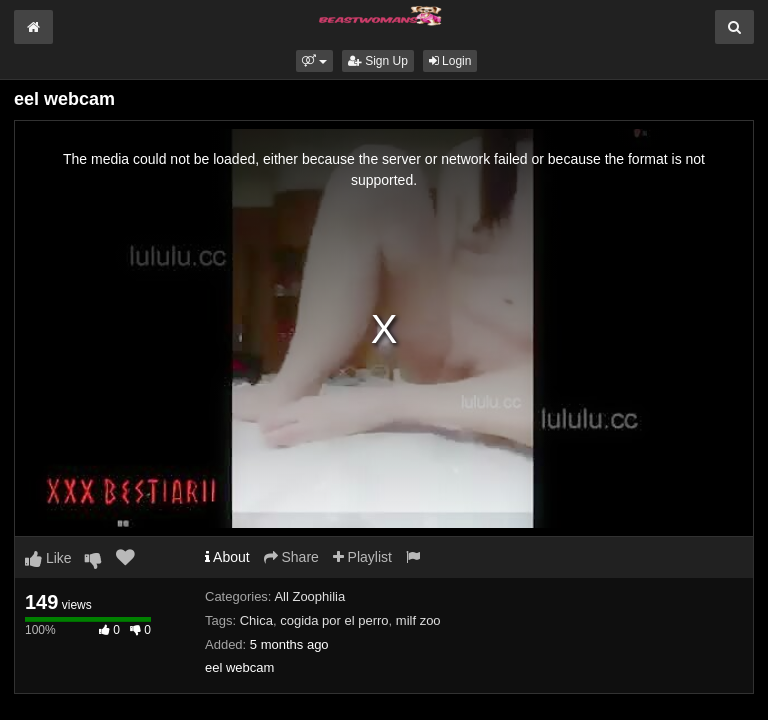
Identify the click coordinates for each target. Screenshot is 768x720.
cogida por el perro (334, 620)
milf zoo (418, 620)
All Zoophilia (309, 596)
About (227, 557)
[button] (314, 61)
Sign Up (378, 61)
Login (450, 61)
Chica (256, 620)
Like (48, 558)
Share (291, 557)
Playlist (362, 557)
